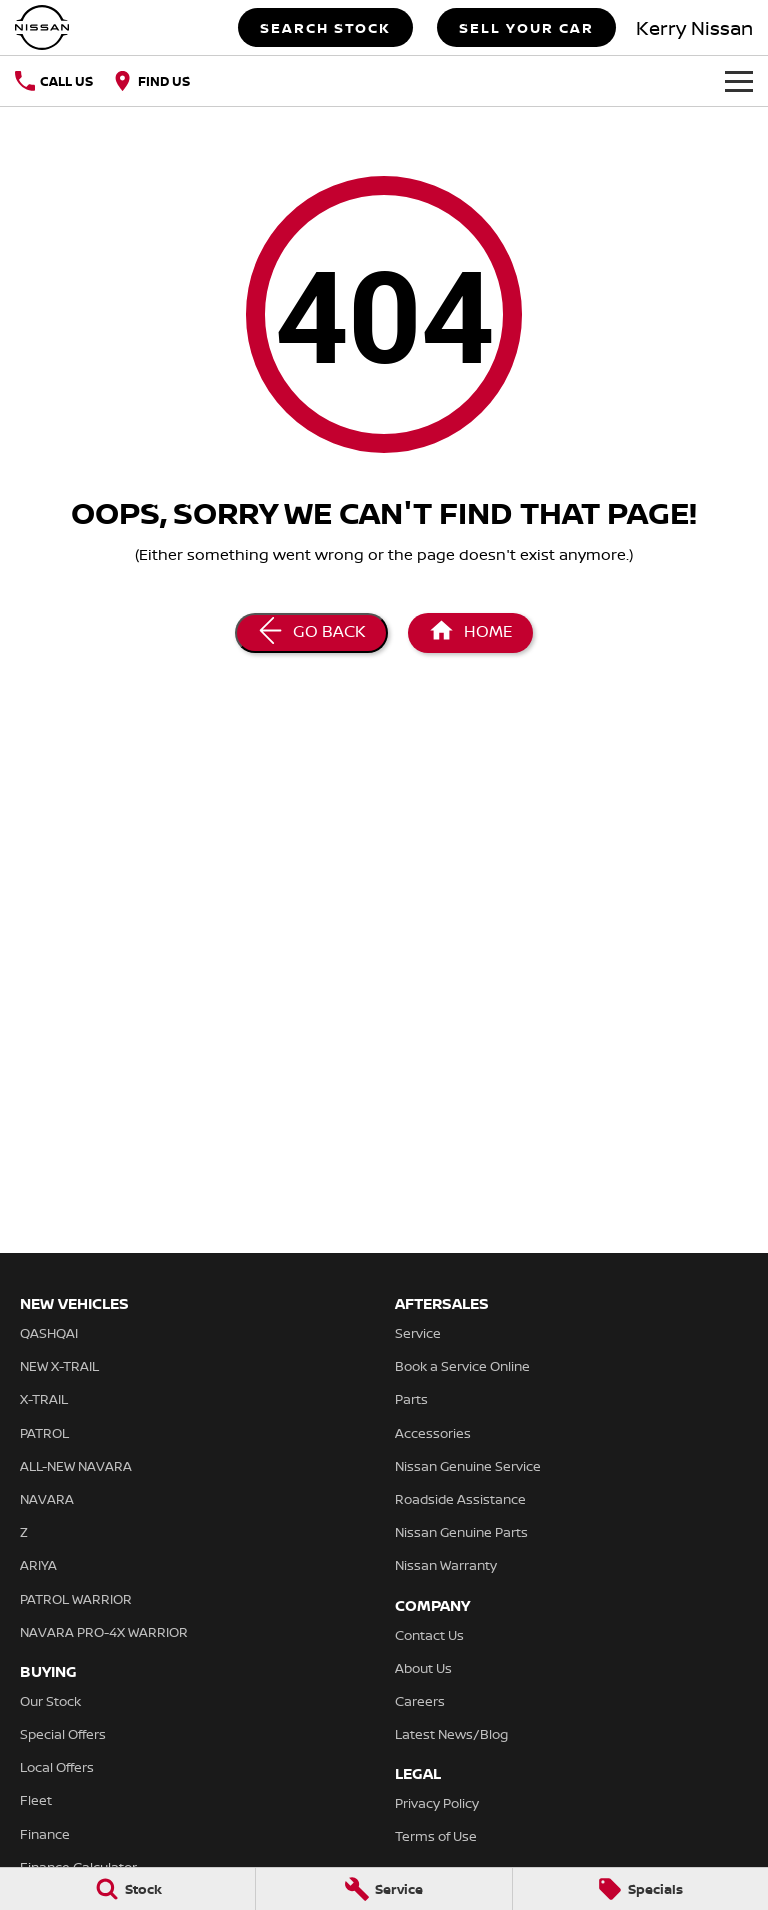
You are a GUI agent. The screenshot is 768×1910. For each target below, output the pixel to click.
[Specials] (640, 1889)
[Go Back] (311, 633)
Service (418, 1333)
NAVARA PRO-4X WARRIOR (104, 1632)
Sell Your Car (526, 27)
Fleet (36, 1800)
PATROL (44, 1433)
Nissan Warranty (446, 1565)
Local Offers (57, 1767)
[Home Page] (42, 27)
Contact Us (429, 1635)
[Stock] (127, 1889)
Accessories (433, 1433)
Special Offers (63, 1734)
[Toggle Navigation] (739, 81)
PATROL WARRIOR (76, 1599)
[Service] (383, 1889)
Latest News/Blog (451, 1734)
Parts (411, 1399)
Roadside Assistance (460, 1499)
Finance (45, 1834)
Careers (420, 1701)
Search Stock (325, 27)
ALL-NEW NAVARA (76, 1466)
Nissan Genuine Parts (461, 1532)
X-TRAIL (44, 1399)
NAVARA (47, 1499)
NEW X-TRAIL (59, 1366)
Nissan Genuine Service (468, 1466)
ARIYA (38, 1565)
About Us (423, 1668)
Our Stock (50, 1701)
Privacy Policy (437, 1803)
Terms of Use (436, 1836)
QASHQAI (49, 1333)
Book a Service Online (462, 1366)
